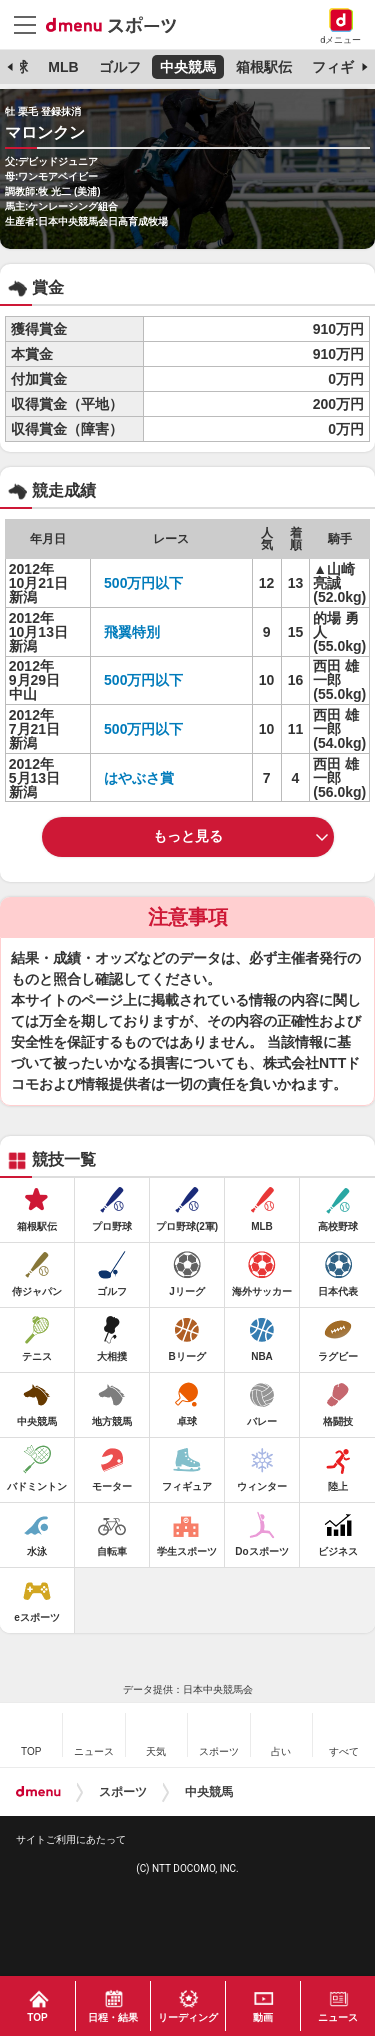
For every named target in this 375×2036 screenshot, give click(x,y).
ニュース (338, 2017)
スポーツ (123, 1792)
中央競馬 (188, 67)
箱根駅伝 (264, 67)
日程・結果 (113, 2017)
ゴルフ (120, 67)
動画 (263, 2017)
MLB (63, 67)
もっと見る (188, 836)
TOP (37, 2017)
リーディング (188, 2017)
